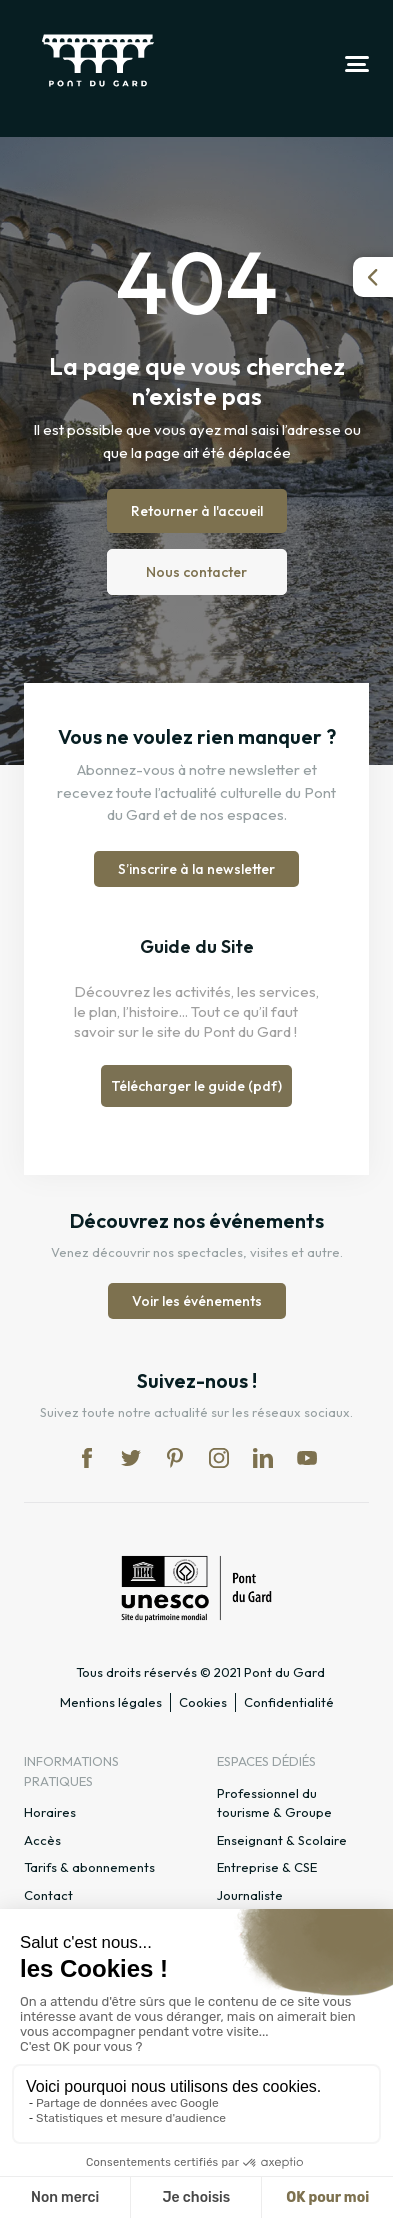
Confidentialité (289, 1702)
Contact (48, 1895)
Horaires (50, 1812)
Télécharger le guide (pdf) (196, 1086)
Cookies (203, 1702)
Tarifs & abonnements (89, 1867)
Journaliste (250, 1895)
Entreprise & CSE (267, 1867)
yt (307, 1458)
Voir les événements (197, 1301)
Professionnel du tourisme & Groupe (274, 1803)
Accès (42, 1840)
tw (131, 1458)
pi (175, 1458)
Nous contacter (196, 572)
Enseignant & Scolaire (282, 1840)
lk (263, 1458)
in (219, 1458)
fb (87, 1458)
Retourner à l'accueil (197, 511)
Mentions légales (111, 1702)
